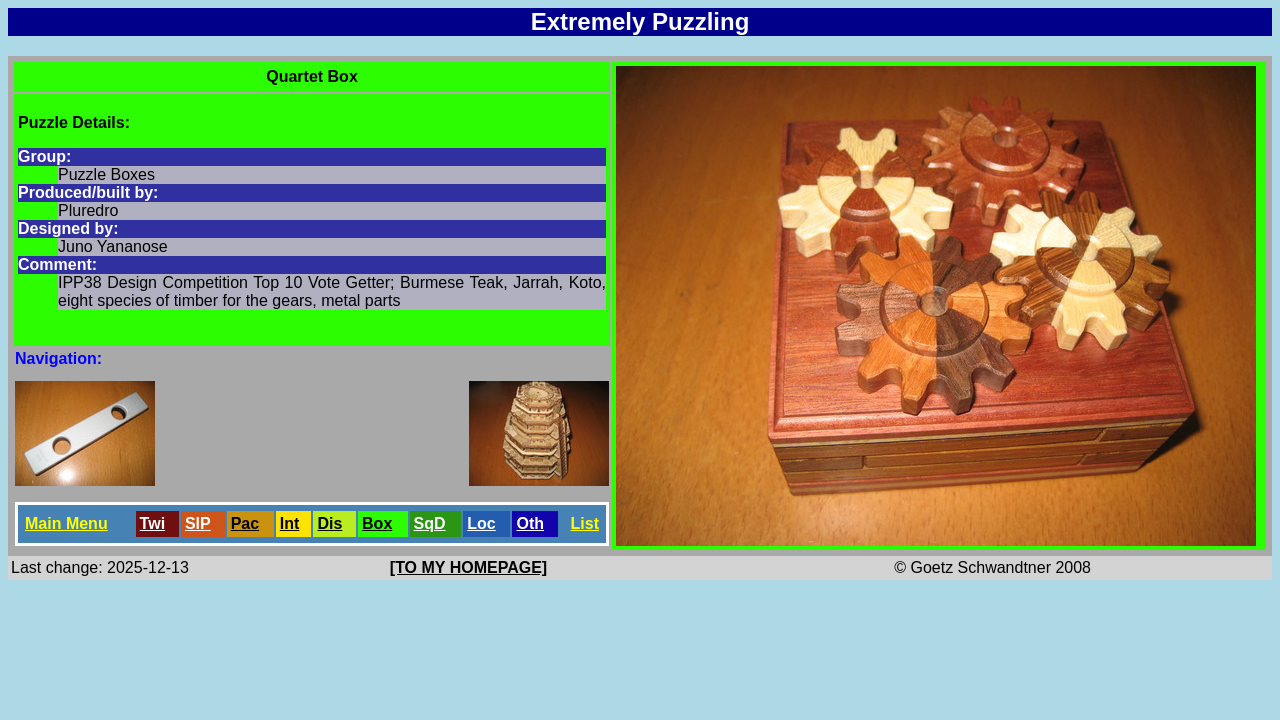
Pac (245, 523)
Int (290, 523)
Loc (481, 523)
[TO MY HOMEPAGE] (468, 567)
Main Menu (66, 523)
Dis (329, 523)
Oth (530, 523)
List (585, 523)
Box (377, 523)
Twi (152, 523)
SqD (430, 523)
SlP (198, 523)
